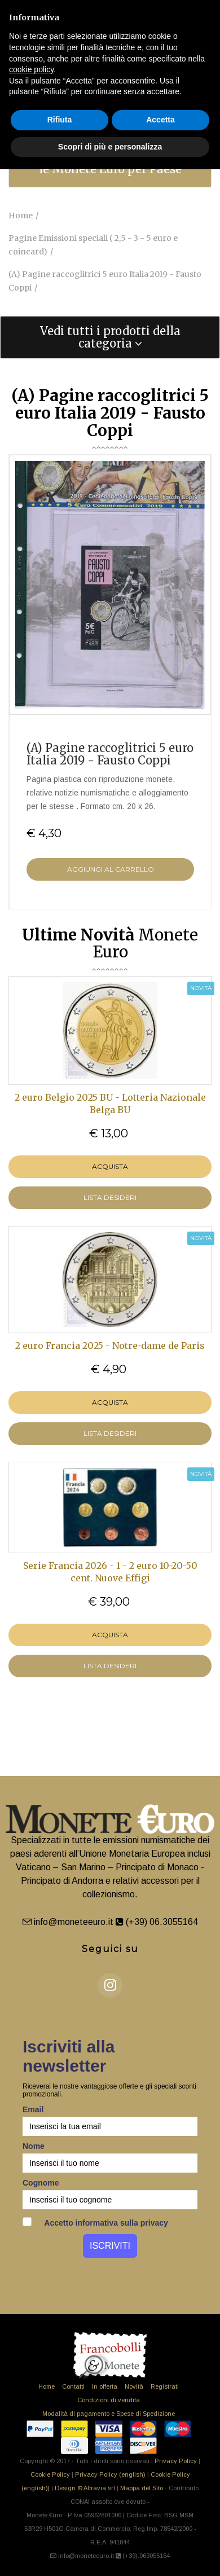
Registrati (165, 2386)
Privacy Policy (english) (110, 2474)
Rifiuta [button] (59, 119)
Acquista (110, 1166)
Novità (134, 2386)
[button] (110, 337)
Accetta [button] (160, 119)
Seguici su (110, 1949)
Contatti (73, 2386)
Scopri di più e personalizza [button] (110, 146)
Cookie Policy (50, 2474)
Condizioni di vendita (108, 2400)
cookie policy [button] (31, 69)
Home (46, 2386)
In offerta (104, 2386)
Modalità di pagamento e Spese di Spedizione (108, 2413)
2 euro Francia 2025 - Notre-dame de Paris (110, 1345)
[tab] (110, 337)
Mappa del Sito (141, 2488)
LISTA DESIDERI (110, 1197)
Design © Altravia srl (85, 2488)
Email (33, 2109)
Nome (34, 2146)
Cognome (41, 2182)
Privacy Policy (176, 2461)
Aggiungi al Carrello (110, 869)
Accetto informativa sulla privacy (95, 2222)
